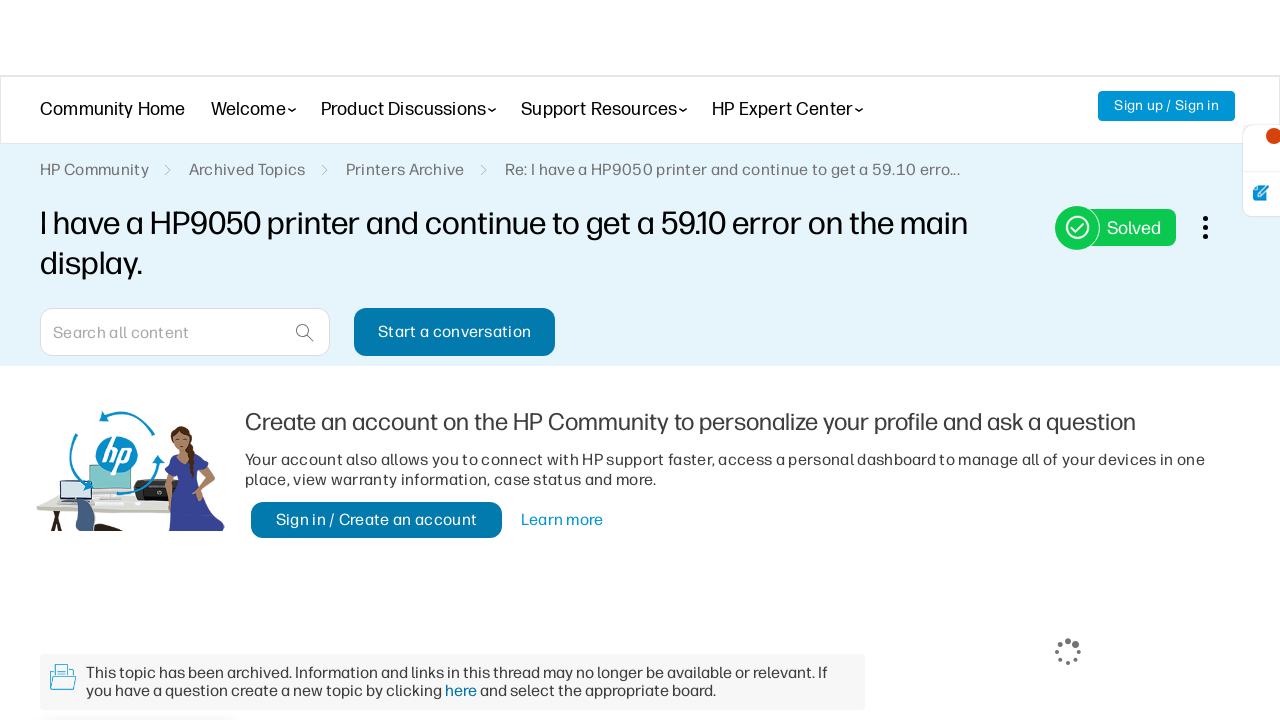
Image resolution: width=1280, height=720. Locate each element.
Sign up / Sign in (1166, 105)
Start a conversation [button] (454, 331)
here (461, 690)
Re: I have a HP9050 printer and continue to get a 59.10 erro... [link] (732, 169)
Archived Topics (247, 169)
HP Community (94, 169)
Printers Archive (405, 169)
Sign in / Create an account (377, 519)
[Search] (185, 332)
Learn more (562, 519)
